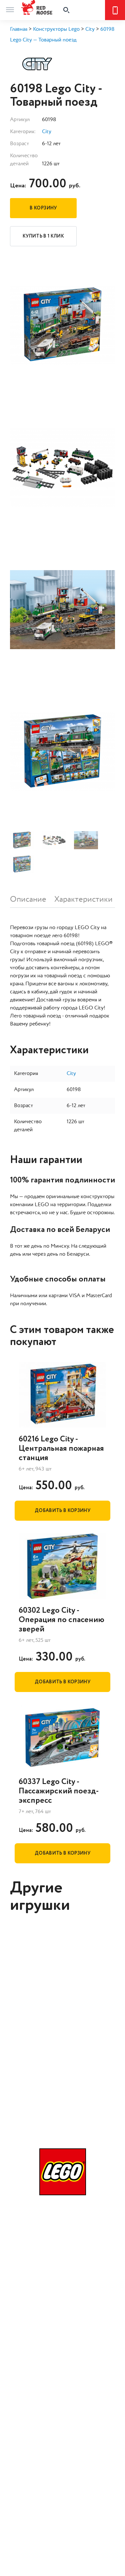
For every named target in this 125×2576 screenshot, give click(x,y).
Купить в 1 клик (43, 236)
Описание (28, 899)
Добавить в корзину (62, 1510)
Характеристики (83, 899)
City (46, 132)
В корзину (43, 208)
